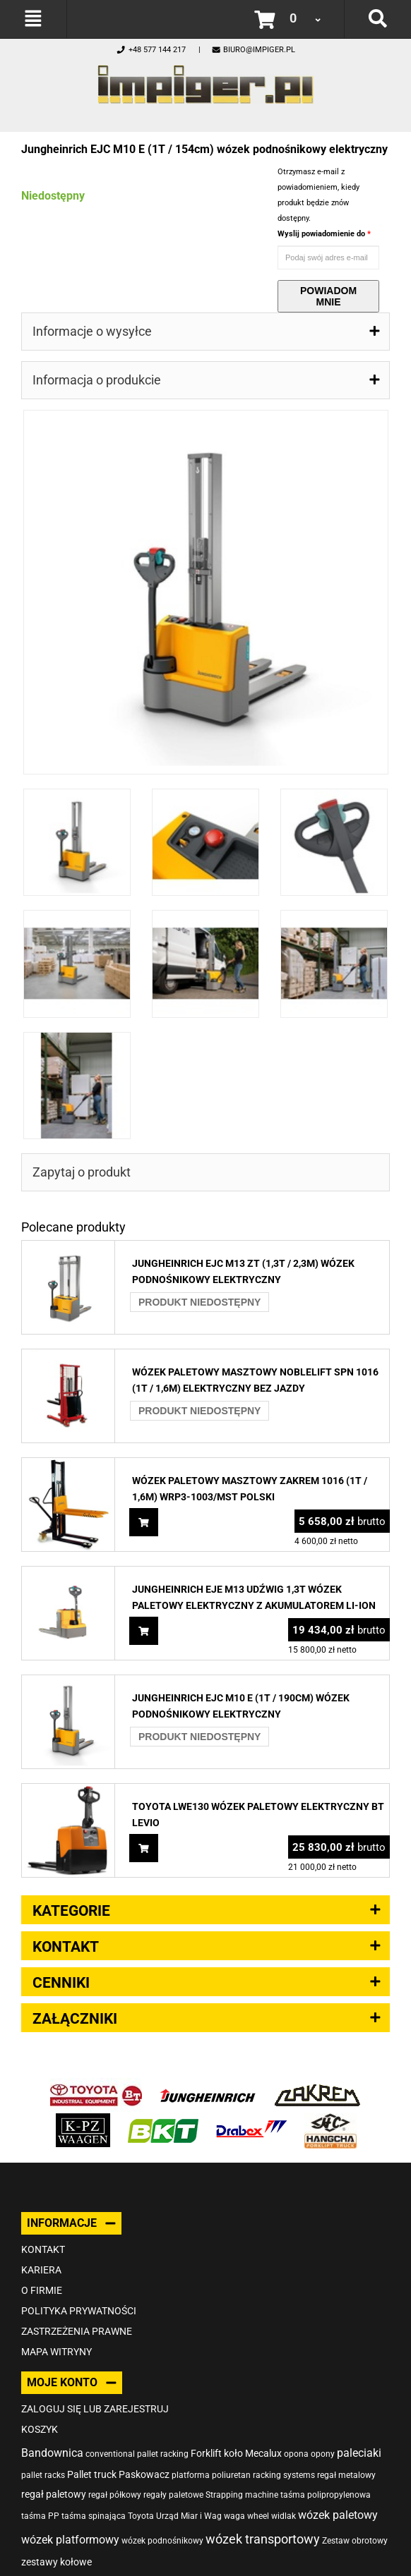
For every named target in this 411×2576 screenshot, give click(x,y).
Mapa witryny (56, 2351)
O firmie (41, 2290)
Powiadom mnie (328, 296)
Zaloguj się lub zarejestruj (95, 2408)
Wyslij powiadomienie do (322, 233)
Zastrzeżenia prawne (76, 2331)
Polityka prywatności (78, 2310)
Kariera (41, 2270)
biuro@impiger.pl (253, 49)
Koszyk (39, 2429)
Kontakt (43, 2249)
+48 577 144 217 (150, 49)
